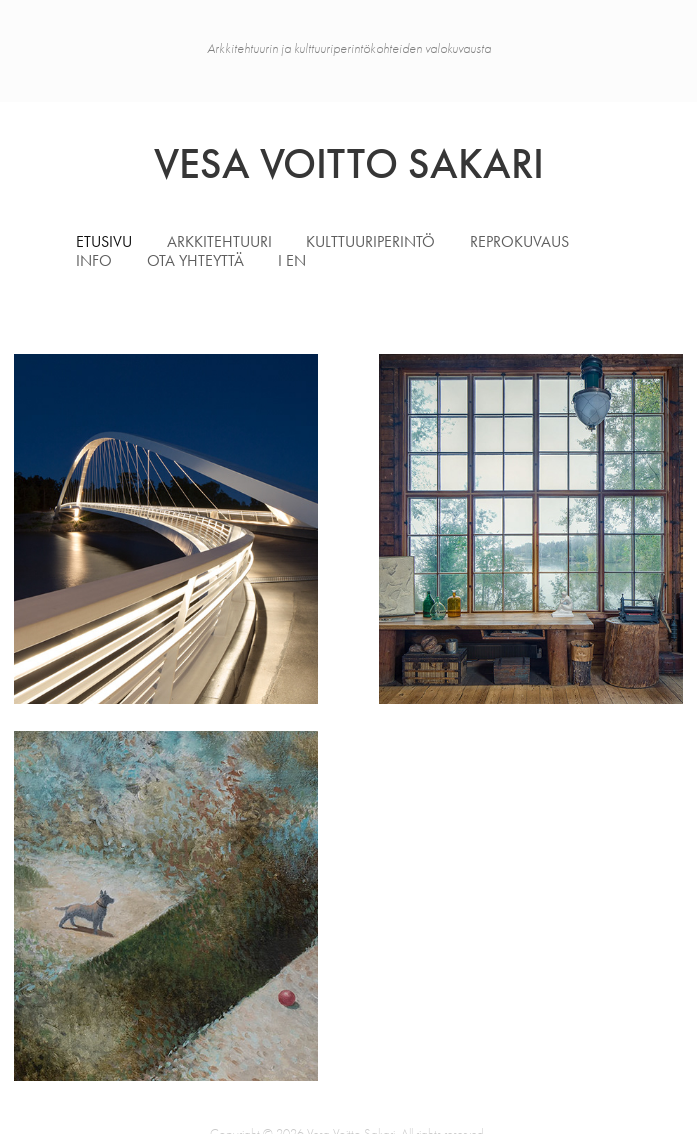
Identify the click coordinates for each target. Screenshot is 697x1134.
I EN (292, 260)
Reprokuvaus (519, 241)
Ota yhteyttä (195, 260)
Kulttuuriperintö (370, 241)
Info (94, 260)
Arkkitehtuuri (219, 241)
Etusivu (104, 241)
